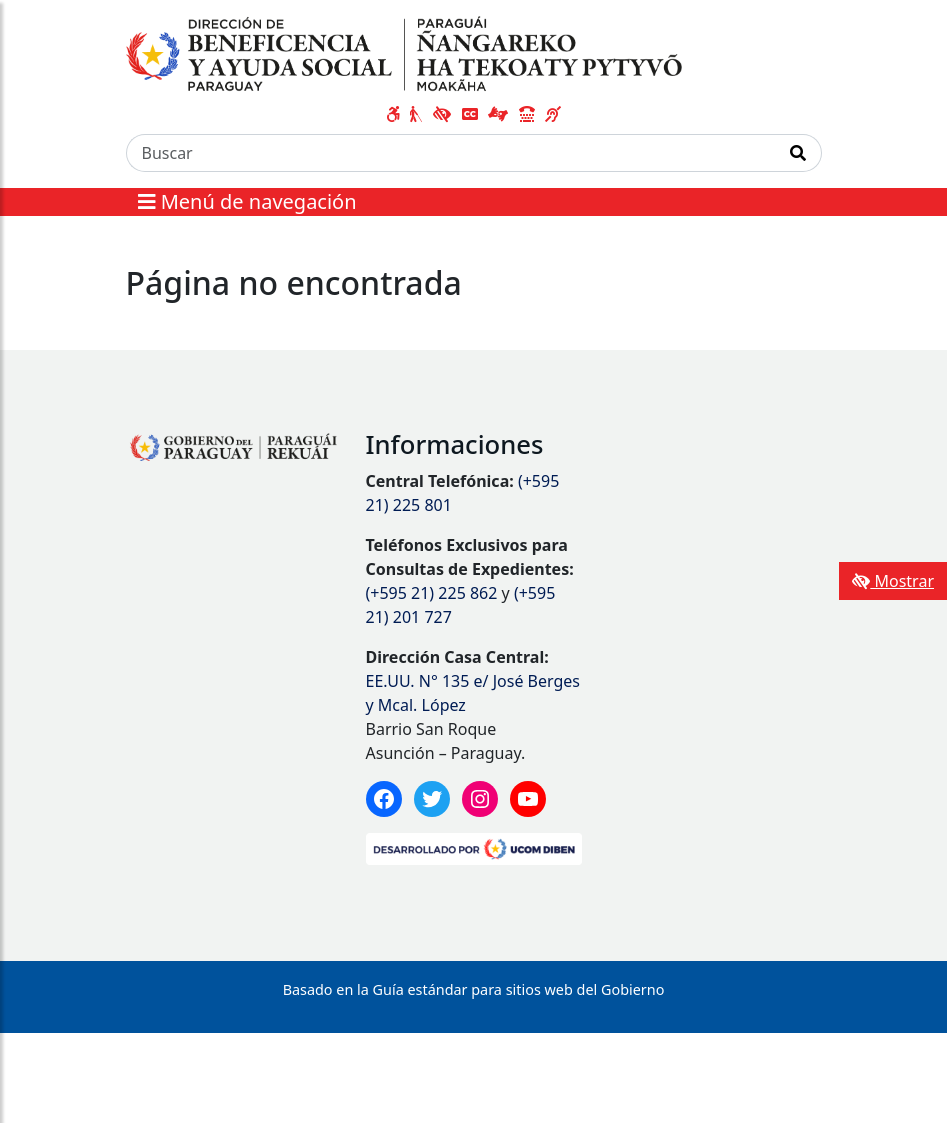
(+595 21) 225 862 (432, 593)
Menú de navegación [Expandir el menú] (247, 201)
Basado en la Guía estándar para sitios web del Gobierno (474, 989)
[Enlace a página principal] (404, 53)
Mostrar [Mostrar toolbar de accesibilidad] (893, 581)
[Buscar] (451, 153)
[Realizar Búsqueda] (798, 153)
